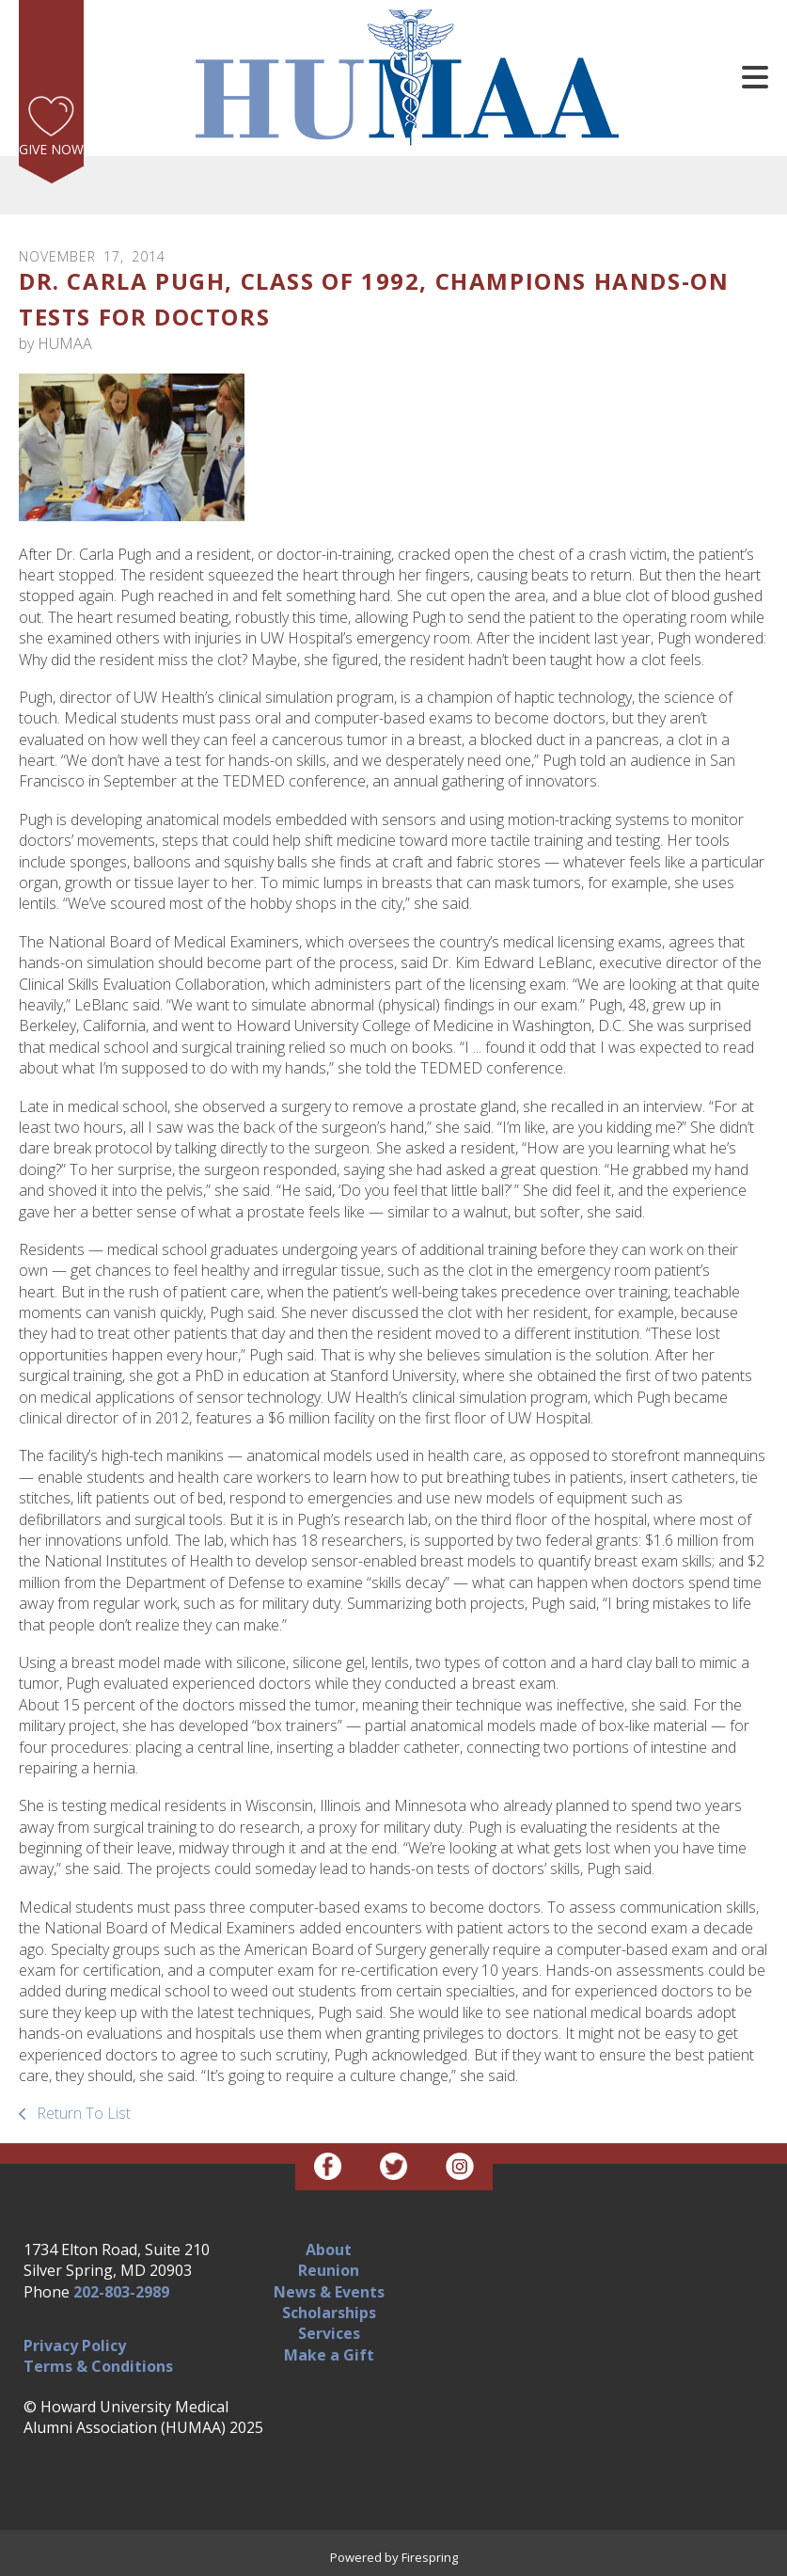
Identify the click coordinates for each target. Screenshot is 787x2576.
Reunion (328, 2270)
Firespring (429, 2557)
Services (329, 2333)
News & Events (329, 2292)
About (329, 2249)
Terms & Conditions (98, 2366)
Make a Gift (329, 2355)
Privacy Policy (75, 2345)
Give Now (51, 149)
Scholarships (329, 2312)
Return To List (82, 2113)
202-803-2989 (121, 2292)
